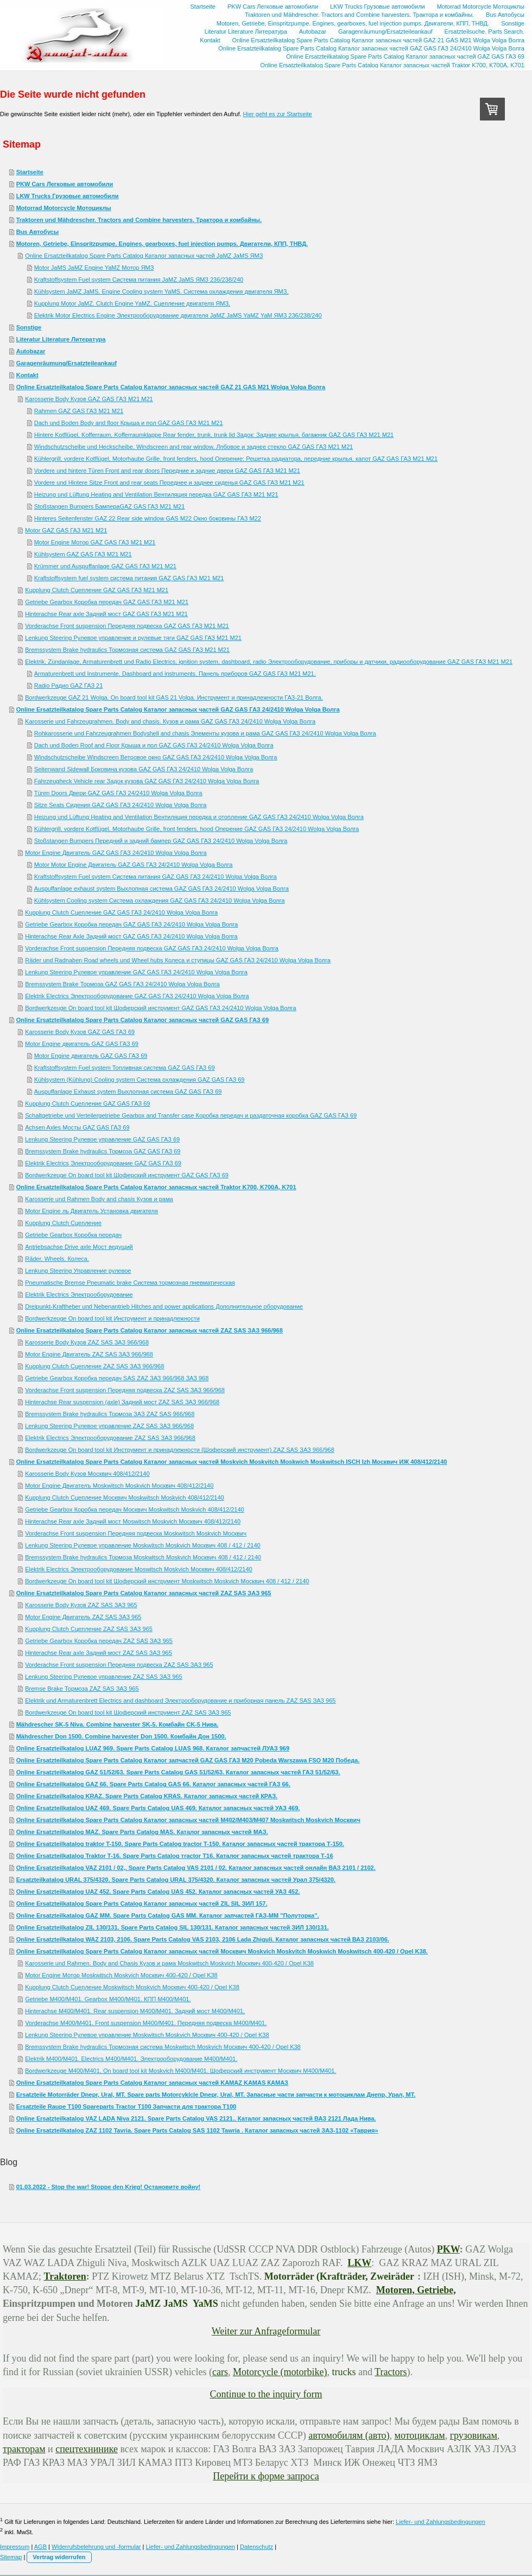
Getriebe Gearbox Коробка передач (73, 1235)
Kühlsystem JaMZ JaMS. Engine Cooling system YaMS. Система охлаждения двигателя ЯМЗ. (161, 291)
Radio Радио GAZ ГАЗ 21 (68, 685)
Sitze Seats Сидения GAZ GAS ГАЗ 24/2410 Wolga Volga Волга (120, 805)
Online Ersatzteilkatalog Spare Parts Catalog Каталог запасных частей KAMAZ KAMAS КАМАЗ (152, 2082)
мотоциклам (420, 2435)
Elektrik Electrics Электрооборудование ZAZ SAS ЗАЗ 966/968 (110, 1438)
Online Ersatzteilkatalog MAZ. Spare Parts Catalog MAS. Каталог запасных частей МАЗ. (142, 1832)
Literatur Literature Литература (61, 339)
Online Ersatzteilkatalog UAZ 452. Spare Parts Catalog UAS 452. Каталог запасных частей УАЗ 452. (158, 1891)
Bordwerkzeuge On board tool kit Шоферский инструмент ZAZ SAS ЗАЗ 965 (128, 1712)
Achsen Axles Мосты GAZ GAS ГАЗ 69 (77, 1127)
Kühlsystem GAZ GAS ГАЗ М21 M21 (83, 554)
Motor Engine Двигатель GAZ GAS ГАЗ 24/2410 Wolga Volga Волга (116, 852)
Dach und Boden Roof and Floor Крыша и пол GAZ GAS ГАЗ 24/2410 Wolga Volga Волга (154, 745)
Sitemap (11, 2557)
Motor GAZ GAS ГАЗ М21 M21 (66, 530)
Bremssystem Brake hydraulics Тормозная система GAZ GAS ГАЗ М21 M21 (127, 649)
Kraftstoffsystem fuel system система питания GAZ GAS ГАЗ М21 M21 (129, 578)
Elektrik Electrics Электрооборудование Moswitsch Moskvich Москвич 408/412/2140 (138, 1569)
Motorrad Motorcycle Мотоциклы (63, 208)
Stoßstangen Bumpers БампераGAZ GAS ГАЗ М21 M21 (109, 506)
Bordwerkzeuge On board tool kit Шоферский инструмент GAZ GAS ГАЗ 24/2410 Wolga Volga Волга (160, 1008)
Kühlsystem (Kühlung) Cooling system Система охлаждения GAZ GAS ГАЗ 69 (139, 1079)
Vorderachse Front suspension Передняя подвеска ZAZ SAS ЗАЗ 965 (119, 1664)
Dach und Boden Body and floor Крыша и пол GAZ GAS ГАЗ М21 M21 (128, 423)
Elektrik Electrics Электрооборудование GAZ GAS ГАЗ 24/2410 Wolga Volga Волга (137, 996)
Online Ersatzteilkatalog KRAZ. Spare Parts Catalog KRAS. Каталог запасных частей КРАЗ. (146, 1796)
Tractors (391, 2371)
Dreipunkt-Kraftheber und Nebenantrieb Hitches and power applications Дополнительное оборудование (164, 1306)
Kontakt (27, 375)
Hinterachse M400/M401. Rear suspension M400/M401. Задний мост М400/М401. (135, 2011)
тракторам (24, 2449)
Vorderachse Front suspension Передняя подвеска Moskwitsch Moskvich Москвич (135, 1533)
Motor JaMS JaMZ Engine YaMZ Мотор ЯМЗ (94, 267)
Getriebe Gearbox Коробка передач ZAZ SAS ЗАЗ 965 (99, 1641)
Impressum (14, 2546)
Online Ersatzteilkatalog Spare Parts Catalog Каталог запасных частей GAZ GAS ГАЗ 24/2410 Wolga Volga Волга (178, 709)
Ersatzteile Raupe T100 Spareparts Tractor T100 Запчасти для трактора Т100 (126, 2106)
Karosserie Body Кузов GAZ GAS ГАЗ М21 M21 (89, 399)
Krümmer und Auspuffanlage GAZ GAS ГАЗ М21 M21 (105, 566)
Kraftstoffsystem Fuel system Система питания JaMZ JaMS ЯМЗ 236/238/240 (139, 279)
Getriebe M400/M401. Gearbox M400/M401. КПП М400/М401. (108, 1999)
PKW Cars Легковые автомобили (64, 184)
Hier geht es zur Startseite (277, 114)
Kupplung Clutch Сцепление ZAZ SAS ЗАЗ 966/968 (94, 1366)
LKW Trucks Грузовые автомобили (67, 196)
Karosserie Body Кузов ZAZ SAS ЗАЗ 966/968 (87, 1342)
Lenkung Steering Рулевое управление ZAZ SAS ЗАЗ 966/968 (109, 1426)
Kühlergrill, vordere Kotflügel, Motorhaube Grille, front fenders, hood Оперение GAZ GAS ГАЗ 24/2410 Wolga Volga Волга (196, 829)
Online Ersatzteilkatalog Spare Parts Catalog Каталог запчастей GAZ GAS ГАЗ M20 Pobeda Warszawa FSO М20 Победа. (188, 1760)
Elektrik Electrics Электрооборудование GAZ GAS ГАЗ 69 (103, 1163)
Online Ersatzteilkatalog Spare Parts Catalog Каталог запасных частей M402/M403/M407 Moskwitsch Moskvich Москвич (188, 1820)
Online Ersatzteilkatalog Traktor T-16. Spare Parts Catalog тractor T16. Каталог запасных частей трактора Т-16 (174, 1855)
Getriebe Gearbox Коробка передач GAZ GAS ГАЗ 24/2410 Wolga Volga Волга (131, 924)
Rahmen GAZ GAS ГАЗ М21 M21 (79, 411)
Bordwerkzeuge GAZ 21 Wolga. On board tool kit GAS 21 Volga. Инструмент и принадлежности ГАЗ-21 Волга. (174, 697)
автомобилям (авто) (348, 2435)
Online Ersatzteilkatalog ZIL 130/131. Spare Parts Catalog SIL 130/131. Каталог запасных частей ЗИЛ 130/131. (172, 1927)
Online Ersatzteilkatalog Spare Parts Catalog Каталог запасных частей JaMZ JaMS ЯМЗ (144, 255)
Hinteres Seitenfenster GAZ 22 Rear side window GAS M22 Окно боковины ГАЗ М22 (147, 518)
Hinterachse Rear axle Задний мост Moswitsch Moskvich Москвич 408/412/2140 (132, 1521)
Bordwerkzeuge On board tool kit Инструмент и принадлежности (112, 1318)
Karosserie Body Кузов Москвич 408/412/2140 (87, 1473)
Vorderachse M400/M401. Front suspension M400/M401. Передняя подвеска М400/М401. (146, 2023)
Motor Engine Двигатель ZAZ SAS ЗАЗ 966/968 (89, 1354)
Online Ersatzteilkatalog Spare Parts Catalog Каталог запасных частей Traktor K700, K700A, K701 (156, 1187)
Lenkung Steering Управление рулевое (78, 1270)
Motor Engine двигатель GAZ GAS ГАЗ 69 (81, 1043)
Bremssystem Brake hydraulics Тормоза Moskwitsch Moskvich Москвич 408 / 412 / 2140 (143, 1557)
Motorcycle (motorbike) (280, 2371)
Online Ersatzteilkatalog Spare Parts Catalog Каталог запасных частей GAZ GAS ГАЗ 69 (142, 1020)
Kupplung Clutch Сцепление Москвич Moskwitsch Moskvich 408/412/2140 (124, 1497)
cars (220, 2371)
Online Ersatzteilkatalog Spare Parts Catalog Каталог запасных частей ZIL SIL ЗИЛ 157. (142, 1903)
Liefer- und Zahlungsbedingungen (440, 2521)
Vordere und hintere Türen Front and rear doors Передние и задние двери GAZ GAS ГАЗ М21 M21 (167, 470)
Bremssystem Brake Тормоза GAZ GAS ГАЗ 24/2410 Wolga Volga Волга (122, 984)
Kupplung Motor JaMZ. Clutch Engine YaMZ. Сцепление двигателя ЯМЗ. (132, 303)
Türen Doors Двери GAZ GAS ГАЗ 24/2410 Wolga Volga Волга (118, 793)
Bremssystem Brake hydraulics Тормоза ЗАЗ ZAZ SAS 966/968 (109, 1414)
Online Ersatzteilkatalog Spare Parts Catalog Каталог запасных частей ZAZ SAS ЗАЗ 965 (143, 1593)
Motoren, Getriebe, (416, 2290)
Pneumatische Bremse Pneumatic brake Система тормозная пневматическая (130, 1282)
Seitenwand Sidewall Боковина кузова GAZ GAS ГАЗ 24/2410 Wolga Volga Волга (144, 769)
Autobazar (31, 351)
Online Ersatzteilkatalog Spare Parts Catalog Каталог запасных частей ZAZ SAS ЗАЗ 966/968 (149, 1330)
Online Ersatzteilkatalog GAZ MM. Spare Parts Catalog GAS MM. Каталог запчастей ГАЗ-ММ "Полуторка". (167, 1915)
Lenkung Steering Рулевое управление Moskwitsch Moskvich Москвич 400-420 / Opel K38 (147, 2035)
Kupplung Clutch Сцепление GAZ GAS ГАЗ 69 (87, 1103)
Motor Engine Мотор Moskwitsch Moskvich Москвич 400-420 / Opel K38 (121, 1975)
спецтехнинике (86, 2449)
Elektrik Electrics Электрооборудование (78, 1294)
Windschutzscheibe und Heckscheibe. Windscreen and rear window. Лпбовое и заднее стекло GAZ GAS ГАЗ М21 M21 (193, 446)
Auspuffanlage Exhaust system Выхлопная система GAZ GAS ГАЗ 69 (128, 1091)
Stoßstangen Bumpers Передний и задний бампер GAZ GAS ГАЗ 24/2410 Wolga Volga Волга (161, 840)
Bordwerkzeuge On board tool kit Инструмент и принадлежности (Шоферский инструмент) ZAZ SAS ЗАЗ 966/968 (179, 1449)
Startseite (29, 172)
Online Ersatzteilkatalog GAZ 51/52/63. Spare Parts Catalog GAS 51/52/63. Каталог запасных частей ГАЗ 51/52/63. (178, 1772)
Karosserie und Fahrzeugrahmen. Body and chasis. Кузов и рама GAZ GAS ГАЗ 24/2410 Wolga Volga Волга (170, 721)
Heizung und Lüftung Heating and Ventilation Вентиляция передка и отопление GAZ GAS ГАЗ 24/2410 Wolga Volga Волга (199, 817)
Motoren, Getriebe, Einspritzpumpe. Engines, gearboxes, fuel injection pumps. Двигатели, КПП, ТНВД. (162, 243)
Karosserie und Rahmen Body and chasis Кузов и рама (99, 1199)
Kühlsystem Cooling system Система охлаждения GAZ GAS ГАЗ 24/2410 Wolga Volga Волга (159, 900)
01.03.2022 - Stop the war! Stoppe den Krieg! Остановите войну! (108, 2187)
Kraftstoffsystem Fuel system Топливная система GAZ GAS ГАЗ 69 (124, 1067)
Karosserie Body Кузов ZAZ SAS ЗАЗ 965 (81, 1605)
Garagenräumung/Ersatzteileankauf (66, 363)
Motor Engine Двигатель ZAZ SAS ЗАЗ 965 (83, 1617)
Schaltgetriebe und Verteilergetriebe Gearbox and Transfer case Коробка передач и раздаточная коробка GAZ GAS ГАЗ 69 (191, 1115)
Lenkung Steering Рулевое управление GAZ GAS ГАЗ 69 (102, 1139)
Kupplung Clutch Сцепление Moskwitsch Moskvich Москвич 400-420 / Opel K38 (132, 1987)
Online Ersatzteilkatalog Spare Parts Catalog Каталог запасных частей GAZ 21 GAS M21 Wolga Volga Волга (171, 387)
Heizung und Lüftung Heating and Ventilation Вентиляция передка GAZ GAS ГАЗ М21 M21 (156, 494)
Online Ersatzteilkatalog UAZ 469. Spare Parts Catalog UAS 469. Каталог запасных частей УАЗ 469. (158, 1808)
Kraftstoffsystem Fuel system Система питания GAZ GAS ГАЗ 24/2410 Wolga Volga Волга (155, 876)
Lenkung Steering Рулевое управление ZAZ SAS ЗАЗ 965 (103, 1676)
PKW (448, 2249)
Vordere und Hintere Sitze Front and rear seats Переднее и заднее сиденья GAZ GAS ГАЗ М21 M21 (169, 482)
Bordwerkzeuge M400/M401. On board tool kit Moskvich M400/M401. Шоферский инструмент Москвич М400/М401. (180, 2070)
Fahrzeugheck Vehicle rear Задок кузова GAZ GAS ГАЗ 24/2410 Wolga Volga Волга (146, 781)
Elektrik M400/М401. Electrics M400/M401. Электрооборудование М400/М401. (131, 2058)
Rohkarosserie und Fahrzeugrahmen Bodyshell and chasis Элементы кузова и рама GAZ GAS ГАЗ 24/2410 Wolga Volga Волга (205, 733)
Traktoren (65, 2276)
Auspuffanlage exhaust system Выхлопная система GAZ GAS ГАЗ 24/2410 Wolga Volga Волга (161, 888)
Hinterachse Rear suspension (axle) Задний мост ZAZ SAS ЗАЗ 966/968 (122, 1402)
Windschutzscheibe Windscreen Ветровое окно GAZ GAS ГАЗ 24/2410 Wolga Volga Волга (155, 757)
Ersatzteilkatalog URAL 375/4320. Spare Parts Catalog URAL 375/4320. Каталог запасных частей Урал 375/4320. (175, 1879)
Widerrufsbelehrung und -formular (96, 2546)
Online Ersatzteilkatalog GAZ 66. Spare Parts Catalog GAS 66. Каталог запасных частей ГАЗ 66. (153, 1784)
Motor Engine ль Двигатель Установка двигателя (91, 1211)
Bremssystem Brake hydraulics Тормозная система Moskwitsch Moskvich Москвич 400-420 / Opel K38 (163, 2047)
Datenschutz (256, 2546)
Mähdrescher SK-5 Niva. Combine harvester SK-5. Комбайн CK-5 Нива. (117, 1724)
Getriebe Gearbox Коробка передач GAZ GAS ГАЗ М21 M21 (106, 602)
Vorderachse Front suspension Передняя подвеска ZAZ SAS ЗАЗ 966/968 (125, 1390)
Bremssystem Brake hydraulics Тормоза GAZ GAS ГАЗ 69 (102, 1151)
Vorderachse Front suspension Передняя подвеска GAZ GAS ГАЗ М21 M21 (127, 626)
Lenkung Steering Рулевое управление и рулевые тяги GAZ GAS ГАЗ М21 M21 (133, 638)
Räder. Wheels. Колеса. (57, 1258)
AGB (40, 2546)
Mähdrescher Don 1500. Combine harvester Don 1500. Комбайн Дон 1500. (121, 1736)
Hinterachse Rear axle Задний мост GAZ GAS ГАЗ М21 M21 (106, 614)
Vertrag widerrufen (59, 2557)
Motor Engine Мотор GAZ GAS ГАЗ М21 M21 (95, 542)
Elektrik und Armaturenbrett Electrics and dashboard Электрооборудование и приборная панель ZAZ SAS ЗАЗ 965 (180, 1700)
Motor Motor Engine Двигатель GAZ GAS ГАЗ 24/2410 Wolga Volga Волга (133, 864)
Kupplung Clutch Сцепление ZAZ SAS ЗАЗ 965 (89, 1629)
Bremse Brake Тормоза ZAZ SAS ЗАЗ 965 (81, 1688)
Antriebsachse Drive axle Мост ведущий (79, 1246)
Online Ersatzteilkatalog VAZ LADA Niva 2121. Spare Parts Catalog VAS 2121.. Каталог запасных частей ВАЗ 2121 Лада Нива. (196, 2118)
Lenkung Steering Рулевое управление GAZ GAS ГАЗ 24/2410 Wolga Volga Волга (136, 972)
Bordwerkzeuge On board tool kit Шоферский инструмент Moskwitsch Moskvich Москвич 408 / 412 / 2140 (167, 1581)
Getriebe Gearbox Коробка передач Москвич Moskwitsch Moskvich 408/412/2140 (134, 1509)
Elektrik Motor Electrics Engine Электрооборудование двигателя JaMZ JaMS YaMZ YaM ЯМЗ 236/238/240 (178, 315)
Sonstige (28, 327)
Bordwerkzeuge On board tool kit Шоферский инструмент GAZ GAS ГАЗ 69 (127, 1175)
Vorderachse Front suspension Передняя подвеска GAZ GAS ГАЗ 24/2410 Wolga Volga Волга (151, 948)
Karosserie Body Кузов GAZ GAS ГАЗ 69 (80, 1032)
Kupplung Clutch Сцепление (63, 1223)
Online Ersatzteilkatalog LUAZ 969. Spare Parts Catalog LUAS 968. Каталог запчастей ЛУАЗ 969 (152, 1748)
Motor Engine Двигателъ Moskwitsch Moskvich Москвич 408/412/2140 (119, 1485)
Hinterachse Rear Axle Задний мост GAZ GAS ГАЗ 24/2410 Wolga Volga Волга (131, 936)
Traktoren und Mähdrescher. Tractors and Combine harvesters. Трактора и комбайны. (139, 220)
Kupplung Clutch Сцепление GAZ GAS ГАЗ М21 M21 (96, 590)
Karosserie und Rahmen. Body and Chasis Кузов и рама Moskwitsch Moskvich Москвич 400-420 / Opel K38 (169, 1963)
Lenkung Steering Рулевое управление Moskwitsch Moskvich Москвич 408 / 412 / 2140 (142, 1545)
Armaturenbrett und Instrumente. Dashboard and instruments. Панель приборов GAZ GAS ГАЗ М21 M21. (175, 673)
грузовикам (473, 2435)
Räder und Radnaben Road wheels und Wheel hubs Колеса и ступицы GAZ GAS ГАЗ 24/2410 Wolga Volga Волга (178, 960)
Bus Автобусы (37, 232)
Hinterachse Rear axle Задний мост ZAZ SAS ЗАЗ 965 (98, 1652)
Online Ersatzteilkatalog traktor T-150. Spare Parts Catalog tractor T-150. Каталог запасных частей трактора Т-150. (180, 1844)
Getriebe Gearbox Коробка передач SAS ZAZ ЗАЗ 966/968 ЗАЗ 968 (116, 1378)
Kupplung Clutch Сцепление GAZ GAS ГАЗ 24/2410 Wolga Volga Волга (121, 912)
